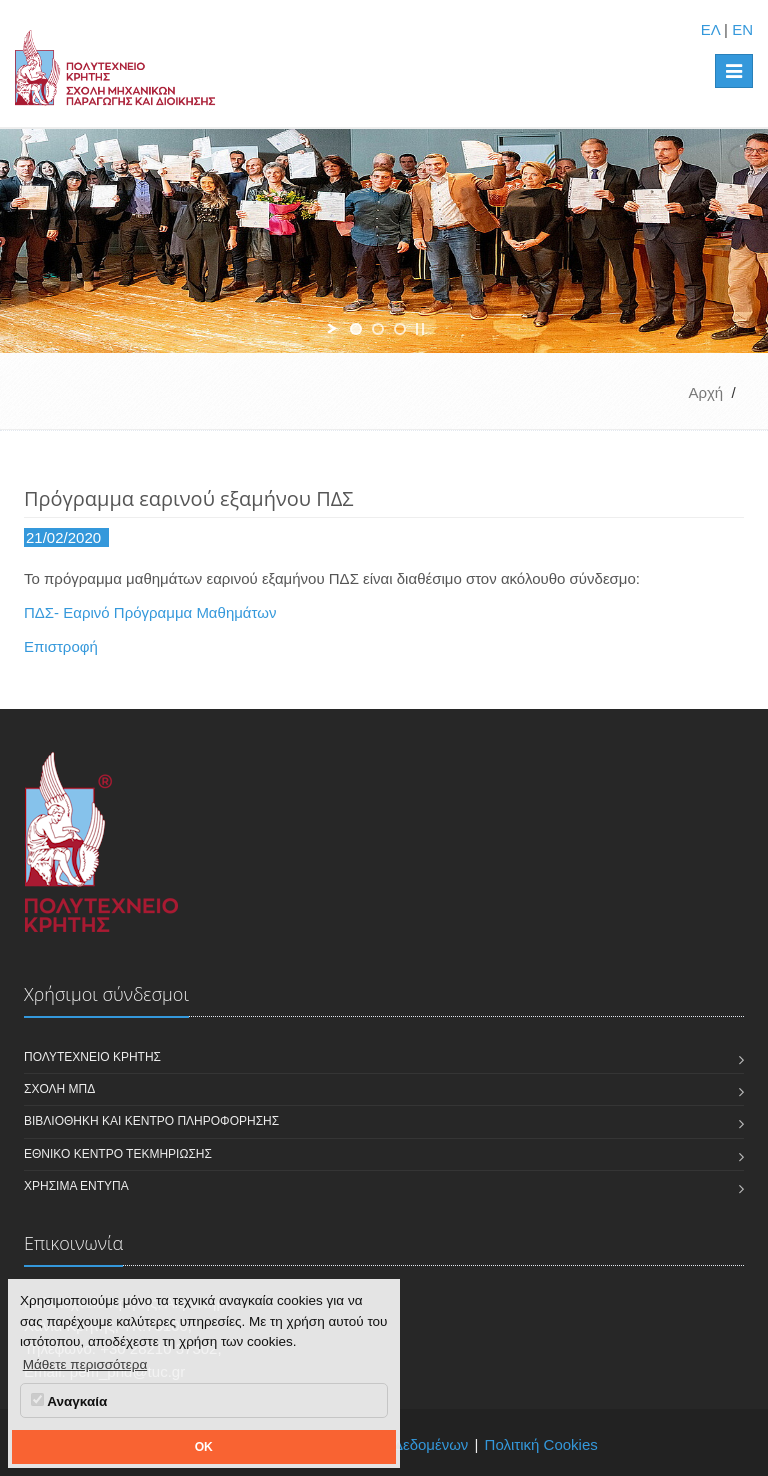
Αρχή (705, 392)
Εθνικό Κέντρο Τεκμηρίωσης (118, 1154)
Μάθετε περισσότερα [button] (85, 1364)
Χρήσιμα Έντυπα (76, 1186)
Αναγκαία (69, 1401)
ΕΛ (710, 29)
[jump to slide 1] (356, 329)
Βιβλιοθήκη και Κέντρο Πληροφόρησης (151, 1121)
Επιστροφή (61, 646)
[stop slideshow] (420, 329)
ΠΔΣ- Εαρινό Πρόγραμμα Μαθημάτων (150, 612)
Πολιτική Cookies (541, 1444)
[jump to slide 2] (378, 329)
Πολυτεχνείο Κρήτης (92, 1057)
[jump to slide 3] (400, 329)
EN (742, 29)
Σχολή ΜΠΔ (59, 1089)
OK (204, 1447)
